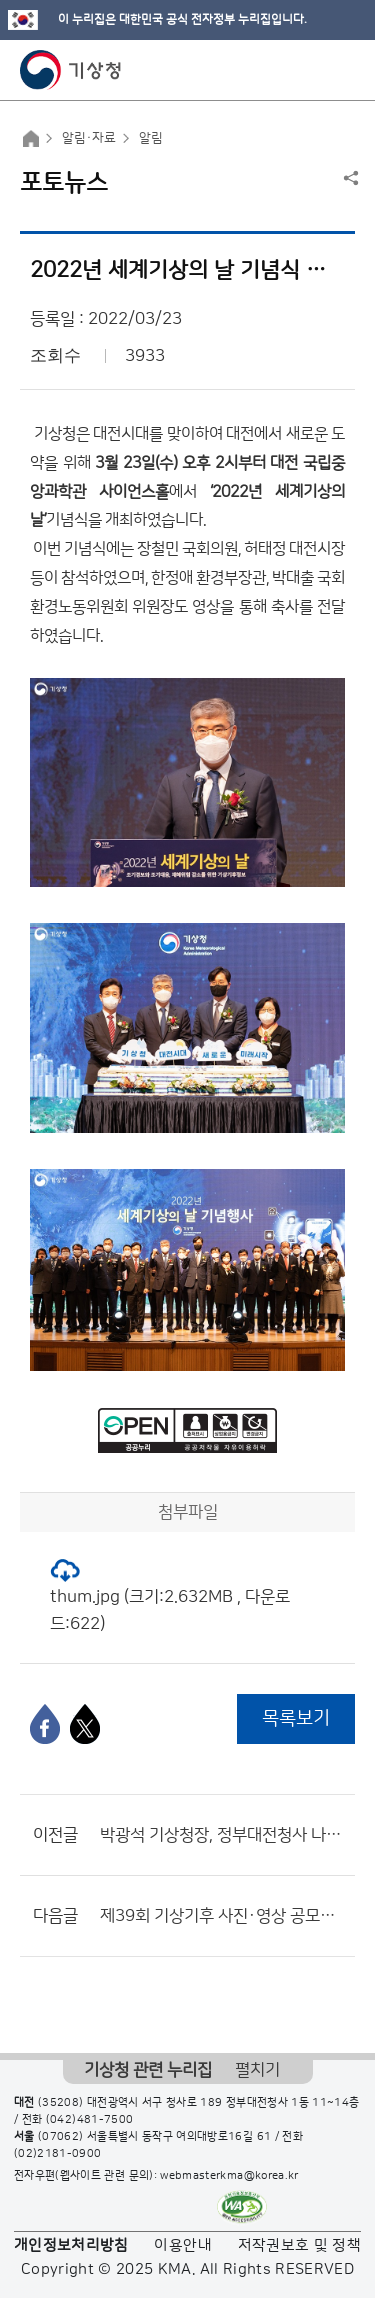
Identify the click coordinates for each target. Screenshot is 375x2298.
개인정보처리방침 (71, 2245)
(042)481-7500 (90, 2120)
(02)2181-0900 (58, 2154)
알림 (151, 138)
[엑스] (85, 1724)
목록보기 (296, 1718)
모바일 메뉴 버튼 (342, 70)
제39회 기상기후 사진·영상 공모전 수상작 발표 (222, 1916)
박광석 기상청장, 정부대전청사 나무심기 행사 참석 (222, 1835)
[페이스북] (45, 1724)
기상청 (71, 70)
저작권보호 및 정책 (300, 2245)
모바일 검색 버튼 (310, 70)
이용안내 (182, 2245)
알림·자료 (89, 138)
